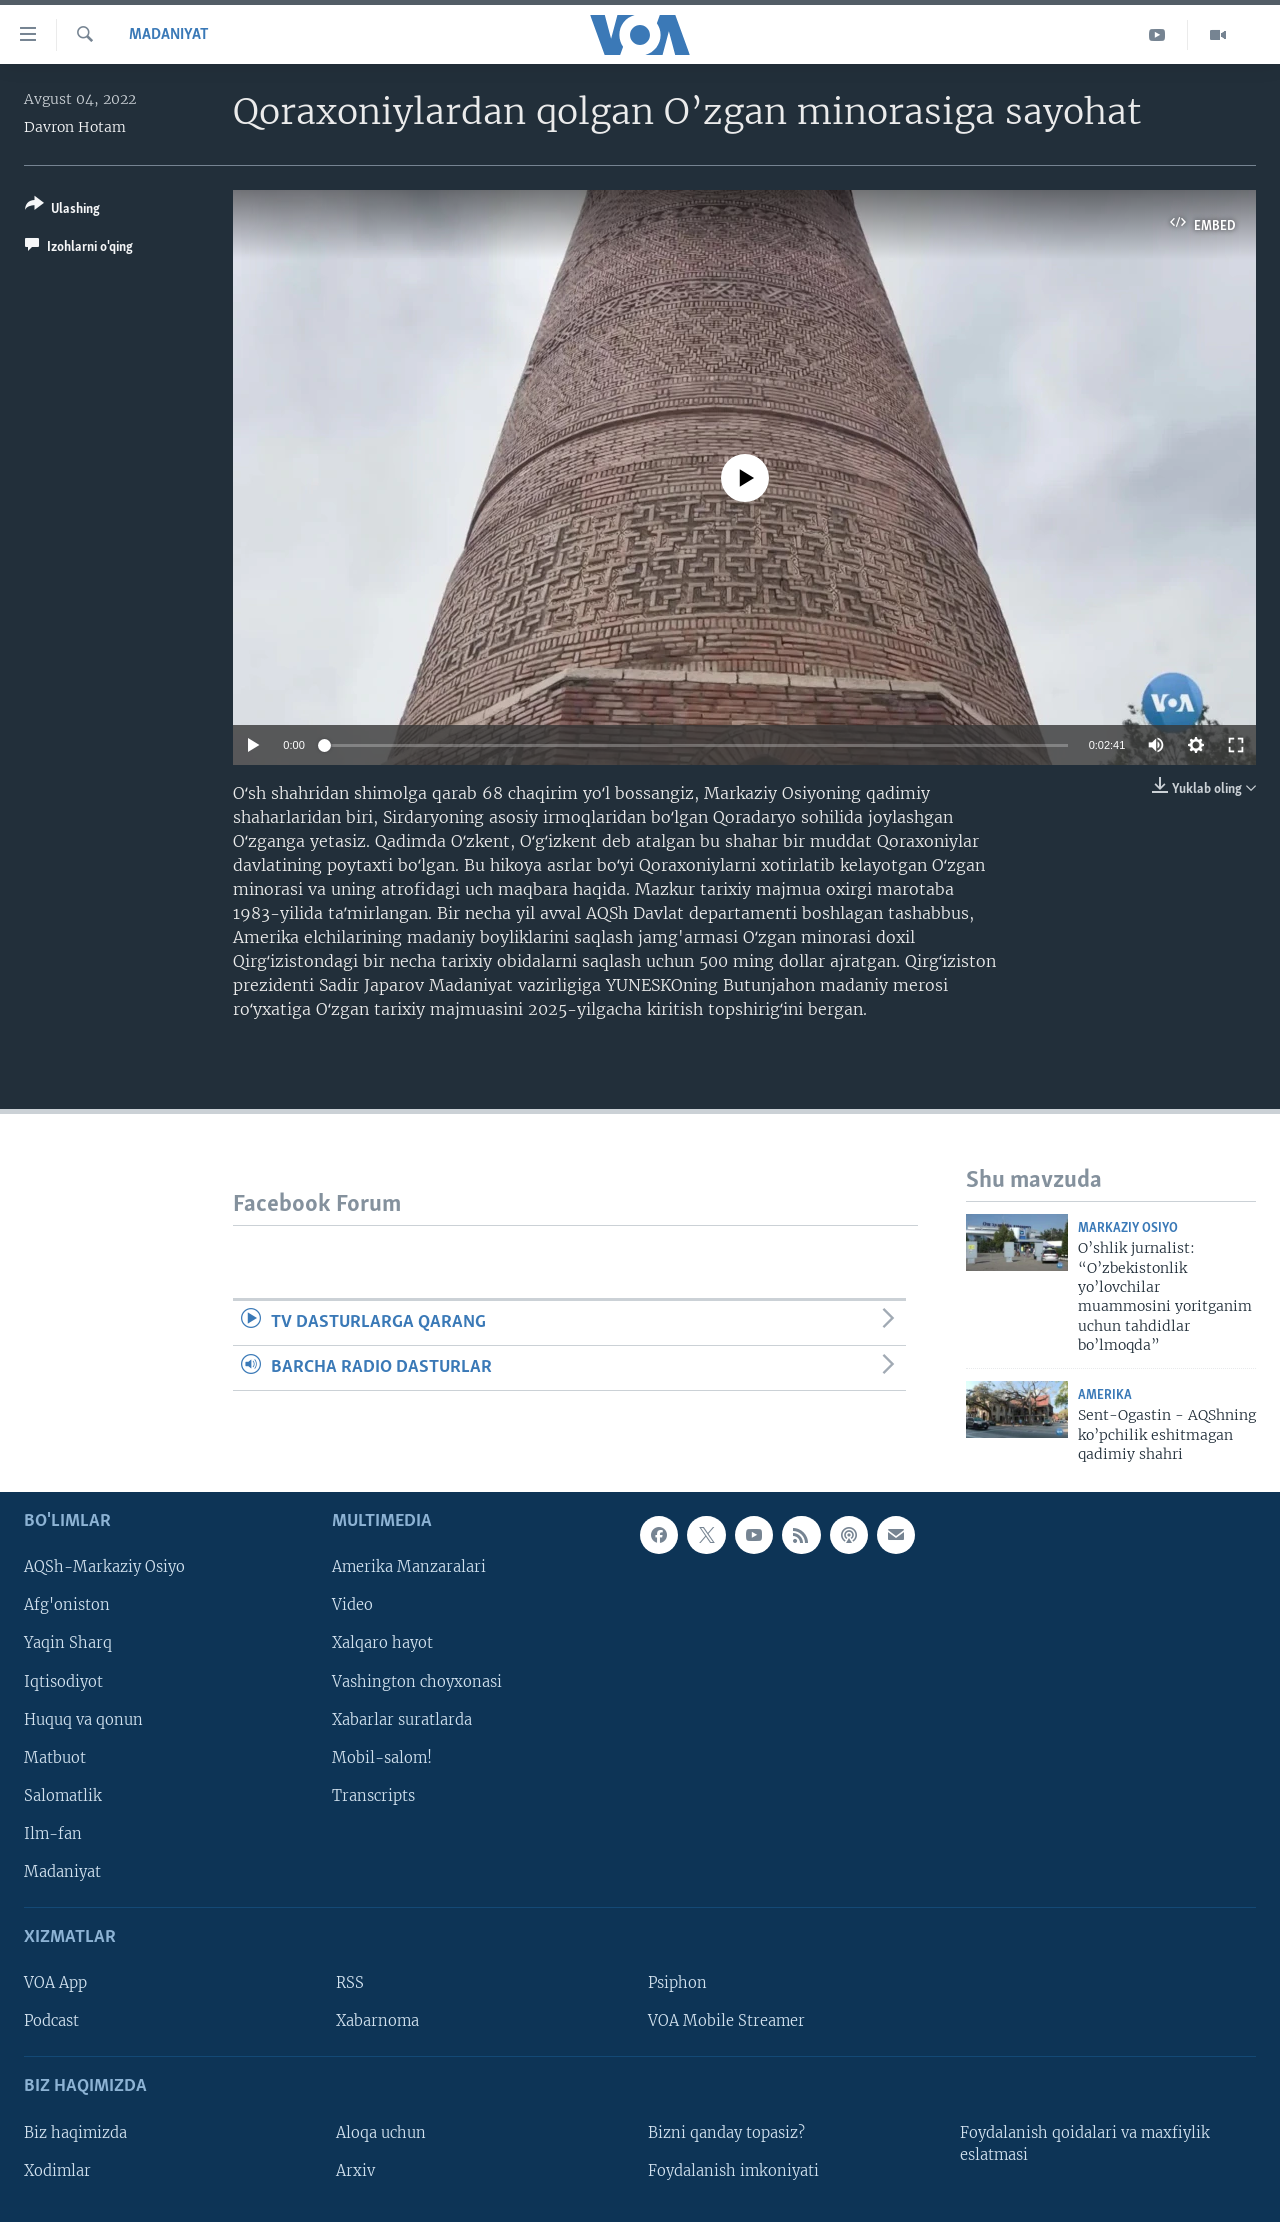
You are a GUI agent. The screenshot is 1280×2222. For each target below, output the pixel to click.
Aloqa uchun (381, 2133)
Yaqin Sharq (68, 1644)
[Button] (62, 210)
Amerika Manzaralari (409, 1568)
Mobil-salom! (382, 1758)
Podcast (51, 2022)
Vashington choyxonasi (417, 1682)
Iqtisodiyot (63, 1682)
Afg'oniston (67, 1606)
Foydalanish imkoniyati (733, 2171)
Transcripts (373, 1796)
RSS (350, 1984)
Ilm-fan (53, 1834)
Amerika (1105, 1395)
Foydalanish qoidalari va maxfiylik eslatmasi (1085, 2144)
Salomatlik (63, 1796)
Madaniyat (169, 35)
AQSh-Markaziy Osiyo (104, 1568)
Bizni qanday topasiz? (726, 2133)
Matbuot (55, 1758)
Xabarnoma (377, 2022)
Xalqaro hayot (382, 1644)
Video (352, 1606)
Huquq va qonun (83, 1720)
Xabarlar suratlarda (402, 1720)
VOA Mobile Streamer (726, 2022)
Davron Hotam (75, 127)
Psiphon (677, 1984)
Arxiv (355, 2171)
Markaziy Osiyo (1128, 1228)
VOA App (55, 1984)
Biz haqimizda (75, 2133)
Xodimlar (57, 2171)
